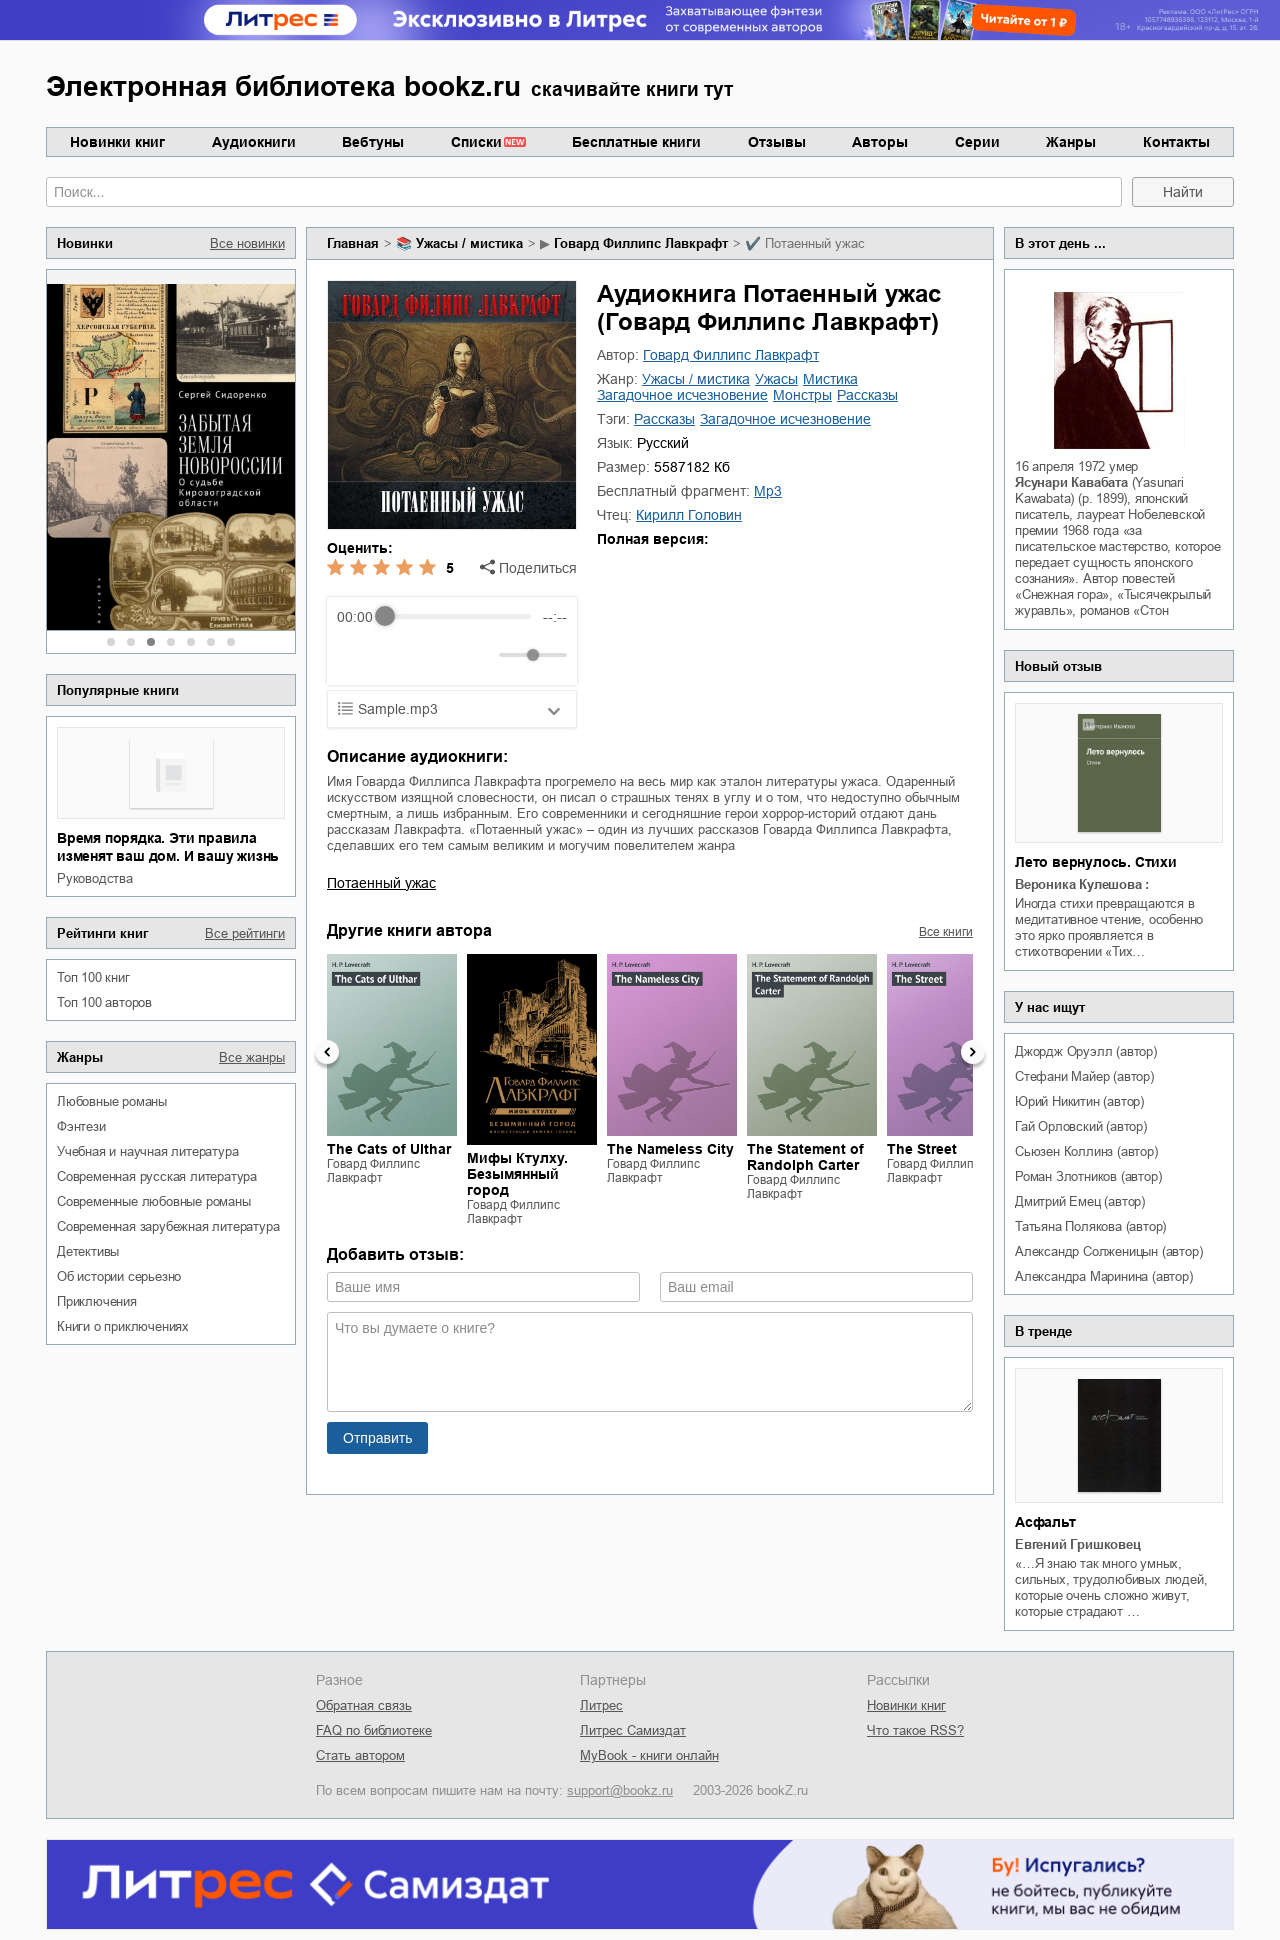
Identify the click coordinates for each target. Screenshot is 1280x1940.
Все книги (946, 932)
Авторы (880, 142)
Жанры (1071, 142)
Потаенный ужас (381, 883)
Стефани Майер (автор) (1084, 1076)
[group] (452, 641)
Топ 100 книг (93, 977)
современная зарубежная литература (168, 1226)
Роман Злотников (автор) (1088, 1176)
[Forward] (444, 654)
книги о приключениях (123, 1326)
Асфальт (1045, 1522)
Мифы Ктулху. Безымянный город (517, 1174)
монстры (802, 395)
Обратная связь (364, 1705)
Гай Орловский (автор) (1081, 1126)
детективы (88, 1251)
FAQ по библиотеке (374, 1730)
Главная (353, 243)
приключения (97, 1301)
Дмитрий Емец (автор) (1080, 1201)
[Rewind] (357, 654)
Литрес (601, 1705)
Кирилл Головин (689, 515)
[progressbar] (457, 617)
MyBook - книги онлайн (649, 1755)
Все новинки (247, 243)
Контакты (1176, 142)
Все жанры (252, 1057)
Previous (327, 1052)
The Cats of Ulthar (389, 1149)
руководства (95, 878)
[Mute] (480, 655)
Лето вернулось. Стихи (1096, 862)
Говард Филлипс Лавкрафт (641, 243)
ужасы (776, 379)
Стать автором (360, 1755)
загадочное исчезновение (682, 395)
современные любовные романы (154, 1201)
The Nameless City (670, 1149)
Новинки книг (117, 142)
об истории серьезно (119, 1276)
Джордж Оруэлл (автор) (1086, 1051)
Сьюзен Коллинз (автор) (1086, 1151)
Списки (476, 142)
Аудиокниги (254, 142)
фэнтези (81, 1126)
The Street (922, 1149)
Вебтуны (373, 142)
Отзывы (777, 142)
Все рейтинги (245, 933)
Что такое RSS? (915, 1730)
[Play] (401, 655)
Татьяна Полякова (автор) (1090, 1226)
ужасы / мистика (469, 243)
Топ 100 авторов (104, 1002)
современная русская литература (157, 1176)
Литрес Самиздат (633, 1730)
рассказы (867, 395)
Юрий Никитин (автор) (1079, 1101)
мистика (830, 379)
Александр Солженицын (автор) (1108, 1251)
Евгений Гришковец (1078, 1544)
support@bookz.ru (620, 1790)
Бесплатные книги (636, 142)
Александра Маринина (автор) (1104, 1276)
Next (973, 1052)
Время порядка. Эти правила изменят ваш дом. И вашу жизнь (168, 847)
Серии (977, 142)
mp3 (768, 491)
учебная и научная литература (147, 1151)
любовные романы (112, 1101)
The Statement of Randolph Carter (805, 1157)
